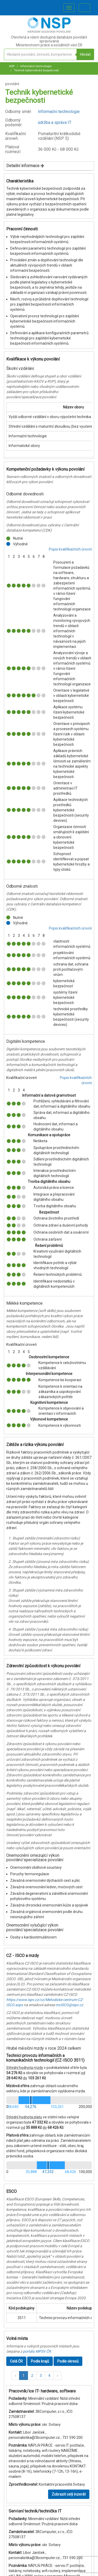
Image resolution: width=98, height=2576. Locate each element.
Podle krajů (40, 2361)
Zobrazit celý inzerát (69, 2494)
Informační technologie (35, 66)
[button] (15, 2375)
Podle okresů (68, 2361)
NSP (12, 66)
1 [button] (23, 2375)
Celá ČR (16, 2361)
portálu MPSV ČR (37, 2351)
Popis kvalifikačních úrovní (70, 549)
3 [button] (41, 2375)
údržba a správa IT (54, 122)
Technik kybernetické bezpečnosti (36, 70)
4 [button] (49, 2375)
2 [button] (32, 2375)
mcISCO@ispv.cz (69, 2005)
